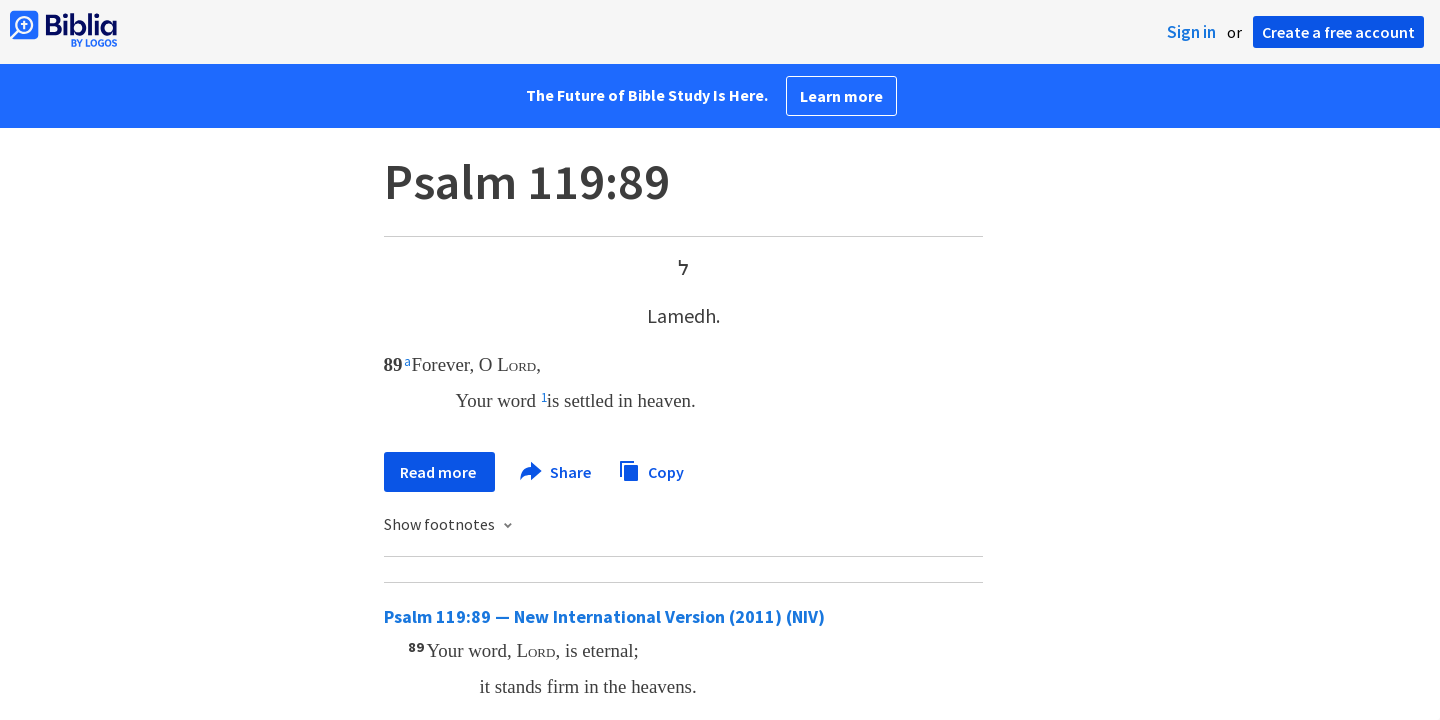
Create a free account (1338, 32)
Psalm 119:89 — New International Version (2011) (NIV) (604, 616)
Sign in (1191, 32)
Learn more (841, 96)
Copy (651, 469)
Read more (439, 472)
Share (556, 472)
